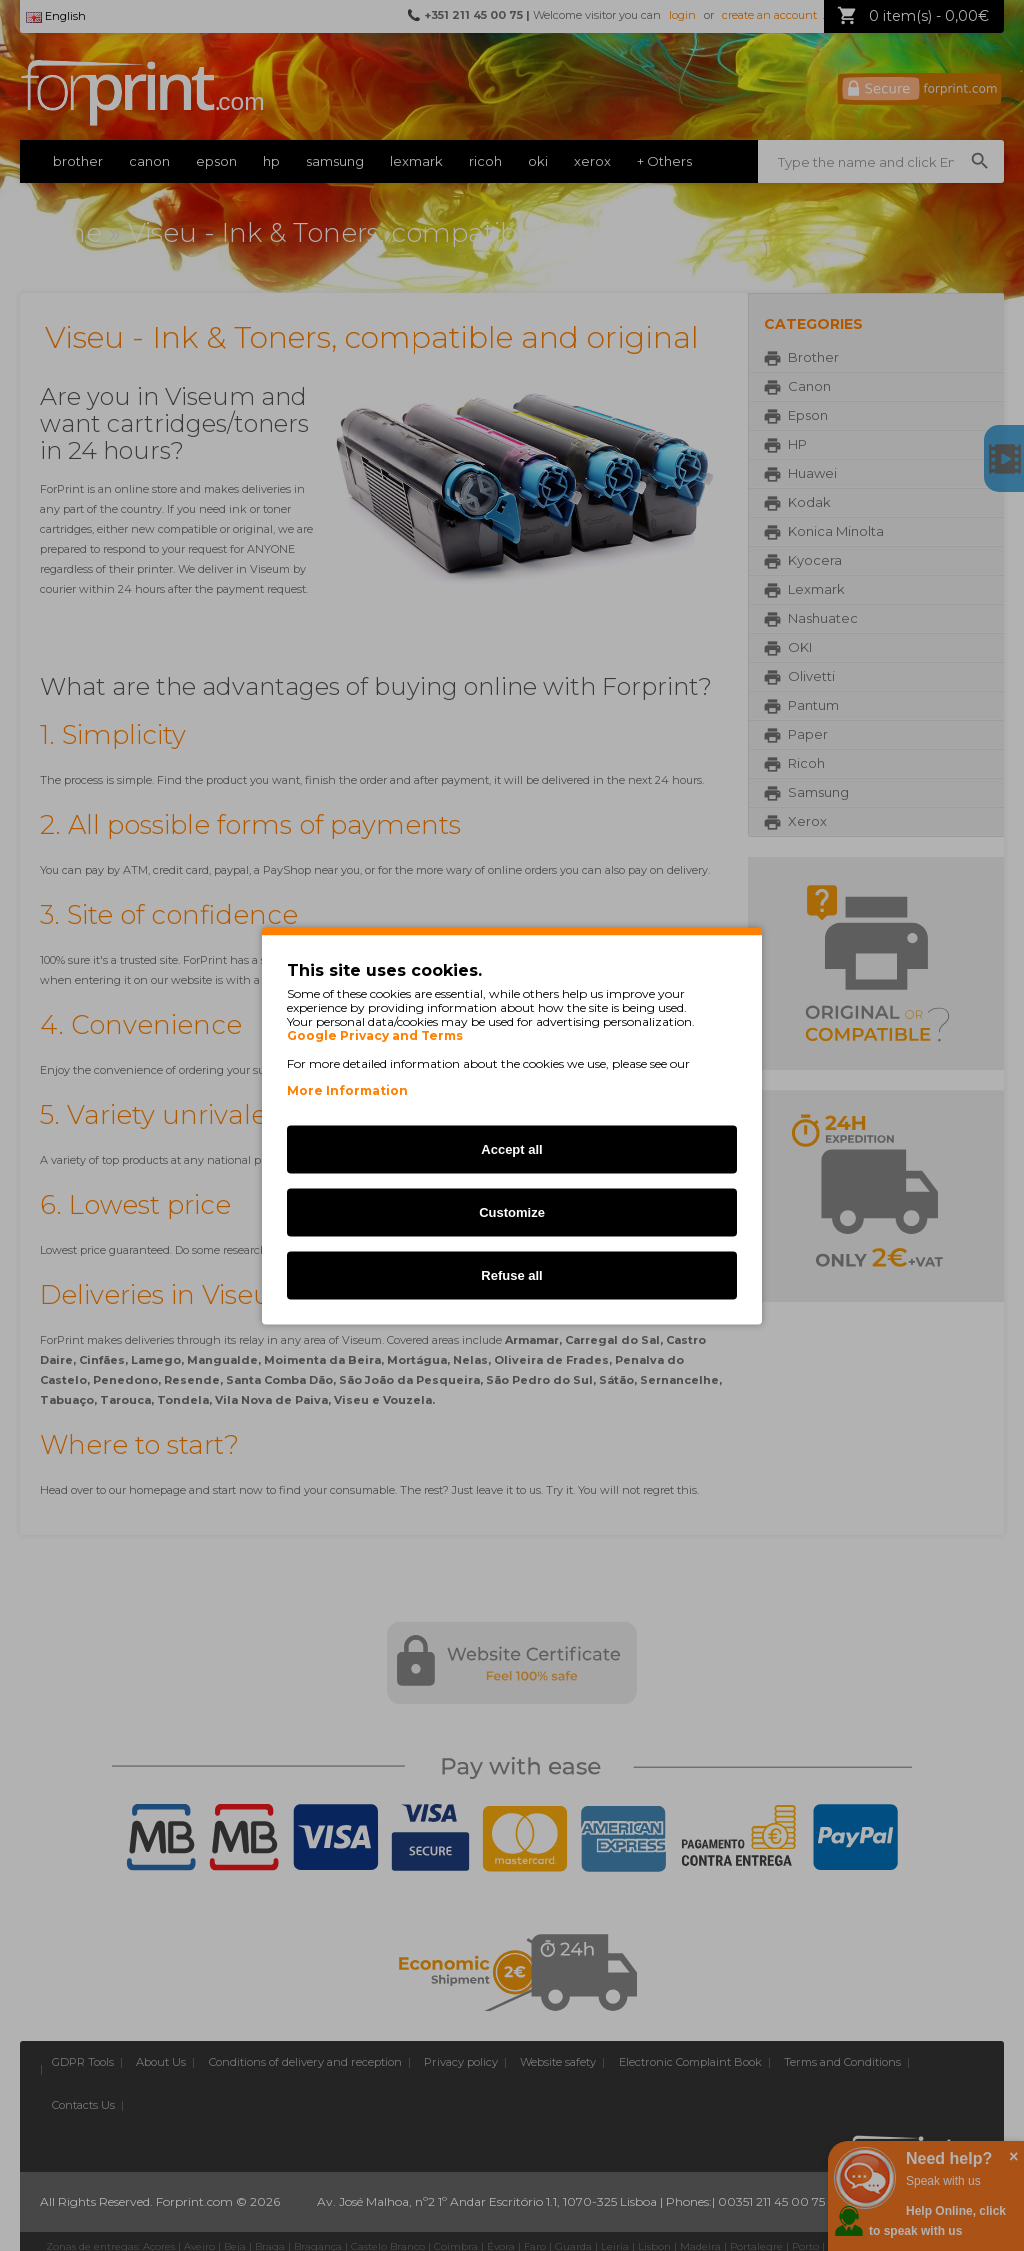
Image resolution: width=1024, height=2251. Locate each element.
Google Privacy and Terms (375, 1035)
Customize (512, 1211)
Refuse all (511, 1274)
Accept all (511, 1148)
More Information (347, 1089)
